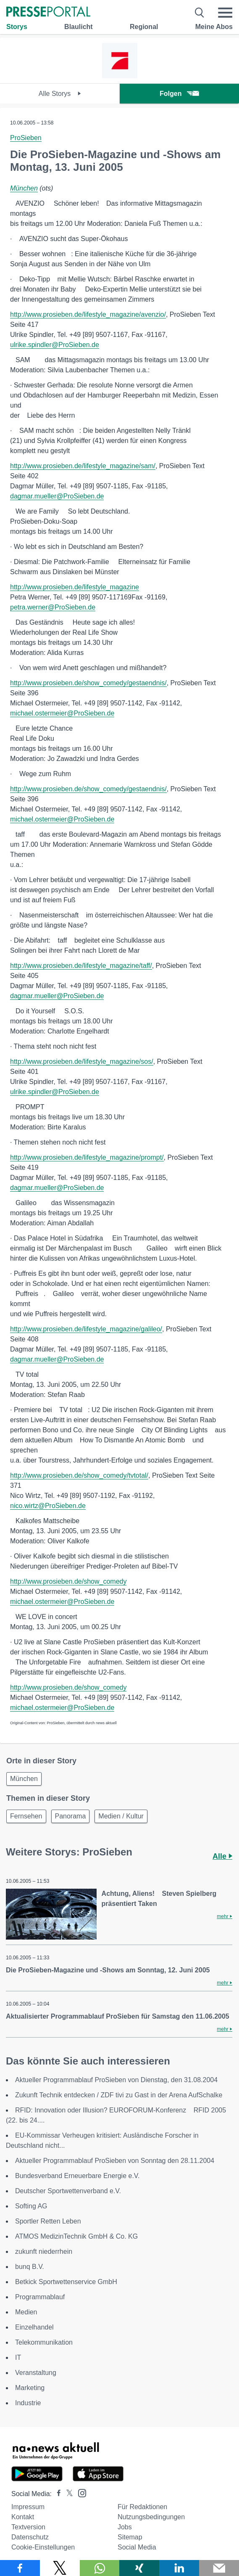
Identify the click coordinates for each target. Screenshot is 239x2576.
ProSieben (26, 137)
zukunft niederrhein (43, 2251)
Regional (144, 26)
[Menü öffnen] (225, 13)
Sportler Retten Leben (48, 2221)
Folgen (179, 93)
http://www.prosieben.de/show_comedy (68, 1581)
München (24, 188)
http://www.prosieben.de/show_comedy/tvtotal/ (79, 1475)
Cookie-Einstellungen (43, 2547)
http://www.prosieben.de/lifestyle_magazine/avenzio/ (88, 314)
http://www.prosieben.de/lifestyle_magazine (74, 587)
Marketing (30, 2387)
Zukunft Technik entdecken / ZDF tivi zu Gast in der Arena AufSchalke (118, 2095)
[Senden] (219, 2568)
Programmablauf (40, 2296)
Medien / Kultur (121, 1816)
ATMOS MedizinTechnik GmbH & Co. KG (76, 2236)
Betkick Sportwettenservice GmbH (66, 2281)
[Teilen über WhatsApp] (100, 2568)
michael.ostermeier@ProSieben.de (62, 713)
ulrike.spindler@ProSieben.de (54, 344)
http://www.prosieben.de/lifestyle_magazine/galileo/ (86, 1329)
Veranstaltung (35, 2372)
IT (18, 2357)
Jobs (125, 2527)
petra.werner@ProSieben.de (52, 607)
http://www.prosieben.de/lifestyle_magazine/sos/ (81, 1061)
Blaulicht (78, 26)
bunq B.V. (29, 2266)
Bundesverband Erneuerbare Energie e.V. (77, 2175)
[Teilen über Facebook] (20, 2568)
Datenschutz (30, 2537)
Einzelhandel (34, 2327)
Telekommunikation (44, 2342)
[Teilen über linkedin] (179, 2568)
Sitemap (130, 2537)
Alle (222, 1856)
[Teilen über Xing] (139, 2568)
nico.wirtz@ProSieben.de (48, 1505)
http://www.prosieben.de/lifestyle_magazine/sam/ (82, 465)
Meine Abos (214, 26)
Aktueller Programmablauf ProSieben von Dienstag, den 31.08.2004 (116, 2079)
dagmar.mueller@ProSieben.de (57, 496)
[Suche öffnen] (199, 13)
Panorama (70, 1816)
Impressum (28, 2506)
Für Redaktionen (142, 2506)
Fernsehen (26, 1816)
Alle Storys (60, 93)
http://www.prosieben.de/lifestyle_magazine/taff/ (81, 965)
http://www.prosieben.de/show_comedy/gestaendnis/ (88, 682)
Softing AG (31, 2206)
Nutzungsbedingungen (151, 2516)
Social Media (137, 2547)
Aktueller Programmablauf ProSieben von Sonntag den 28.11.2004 (114, 2160)
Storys (16, 26)
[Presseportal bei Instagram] (79, 2492)
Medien (26, 2312)
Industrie (28, 2402)
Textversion (28, 2527)
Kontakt (22, 2516)
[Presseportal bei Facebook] (56, 2493)
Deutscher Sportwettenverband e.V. (68, 2190)
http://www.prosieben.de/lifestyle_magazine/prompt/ (87, 1157)
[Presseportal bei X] (67, 2493)
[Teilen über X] (60, 2568)
